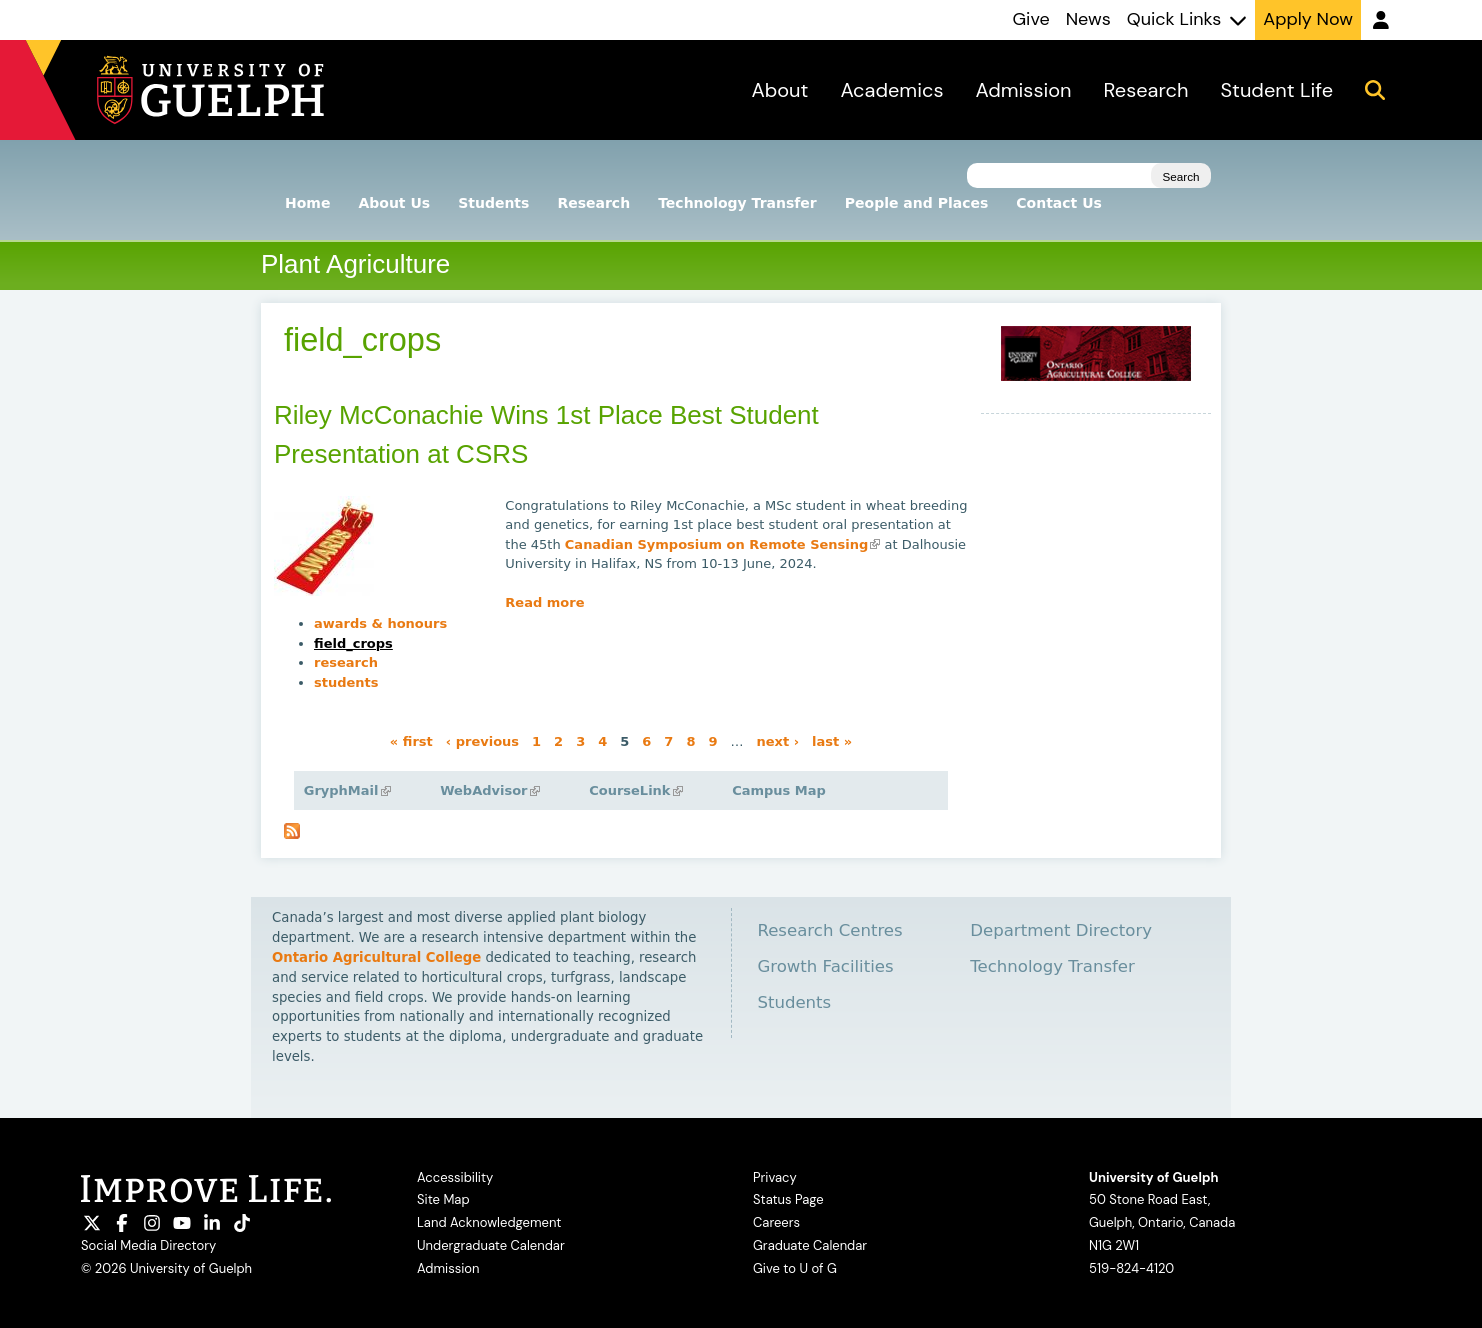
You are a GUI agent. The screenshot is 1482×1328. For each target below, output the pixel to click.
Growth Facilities (825, 966)
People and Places (917, 203)
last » (832, 741)
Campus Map (779, 790)
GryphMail (347, 790)
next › (777, 741)
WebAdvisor (489, 790)
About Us (394, 203)
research (346, 662)
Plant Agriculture (355, 264)
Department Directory (1061, 930)
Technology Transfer (737, 203)
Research (593, 203)
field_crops (353, 643)
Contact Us (1059, 203)
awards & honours (380, 623)
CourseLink (635, 790)
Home (307, 203)
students (346, 682)
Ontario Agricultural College (376, 957)
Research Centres (829, 930)
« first (411, 741)
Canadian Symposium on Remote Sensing (723, 544)
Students (493, 203)
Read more (544, 602)
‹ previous (482, 741)
